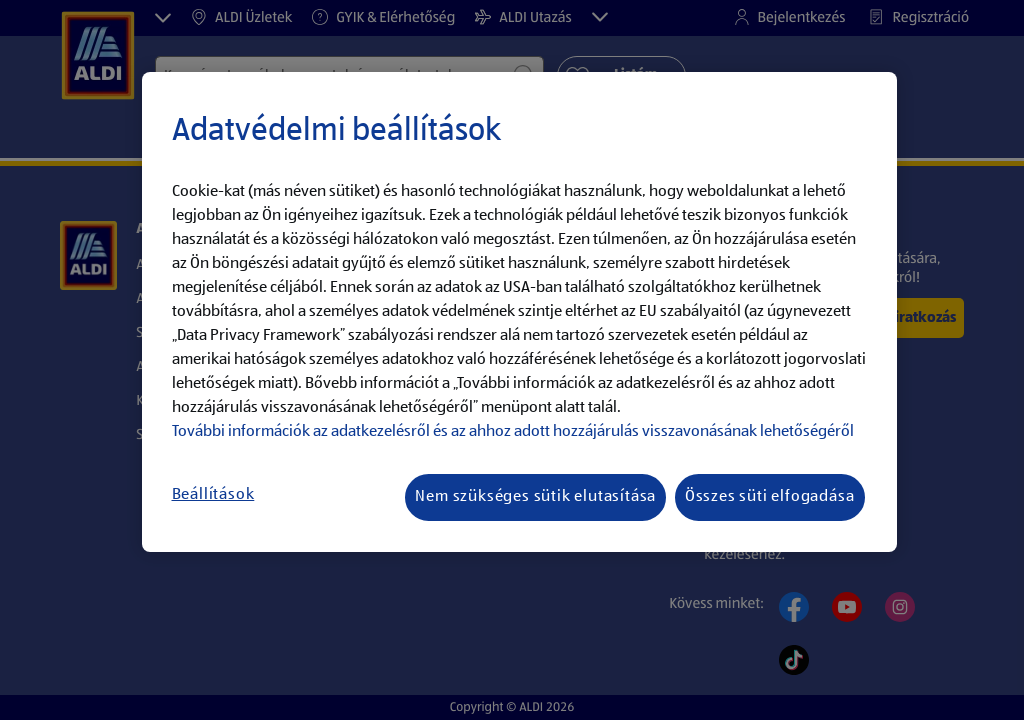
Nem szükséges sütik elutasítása (535, 497)
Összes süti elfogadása (770, 497)
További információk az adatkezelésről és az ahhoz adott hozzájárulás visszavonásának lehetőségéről (513, 432)
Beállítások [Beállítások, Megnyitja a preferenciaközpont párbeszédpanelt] (213, 495)
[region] (519, 312)
